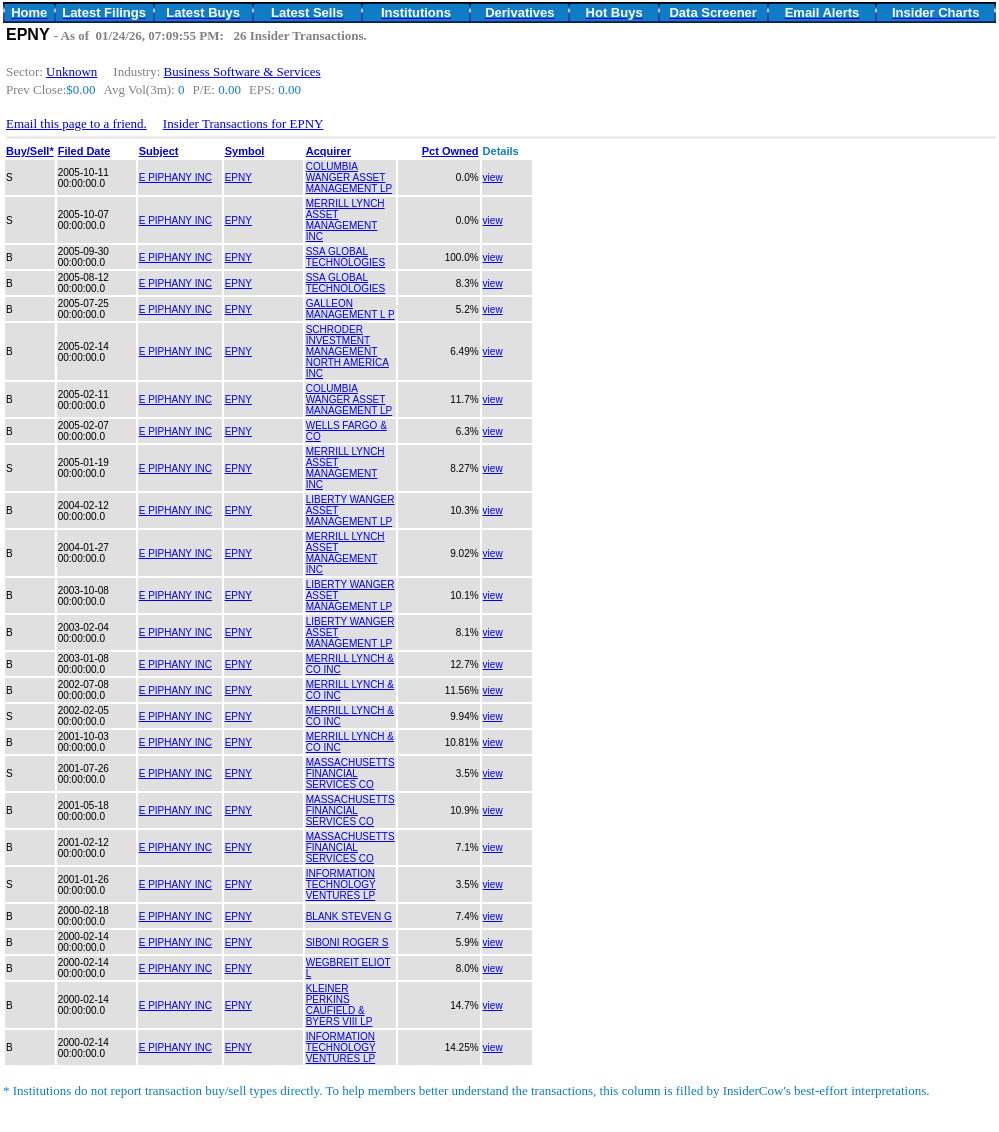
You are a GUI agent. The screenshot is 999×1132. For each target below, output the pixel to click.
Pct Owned (450, 151)
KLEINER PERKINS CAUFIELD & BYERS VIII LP (339, 1005)
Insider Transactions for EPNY (243, 123)
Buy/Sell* (30, 151)
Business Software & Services (242, 71)
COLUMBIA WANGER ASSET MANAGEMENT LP (349, 177)
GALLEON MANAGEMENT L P (350, 309)
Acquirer (328, 151)
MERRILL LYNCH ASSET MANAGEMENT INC (345, 220)
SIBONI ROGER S (347, 942)
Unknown (71, 71)
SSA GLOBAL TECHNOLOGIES (345, 257)
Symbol (245, 151)
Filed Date (84, 151)
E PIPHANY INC (175, 177)
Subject (159, 151)
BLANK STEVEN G (349, 916)
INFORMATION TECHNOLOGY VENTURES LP (341, 884)
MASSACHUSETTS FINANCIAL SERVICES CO (350, 773)
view (493, 177)
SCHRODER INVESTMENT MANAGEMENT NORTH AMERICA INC (347, 351)
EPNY (238, 177)
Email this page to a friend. (76, 123)
